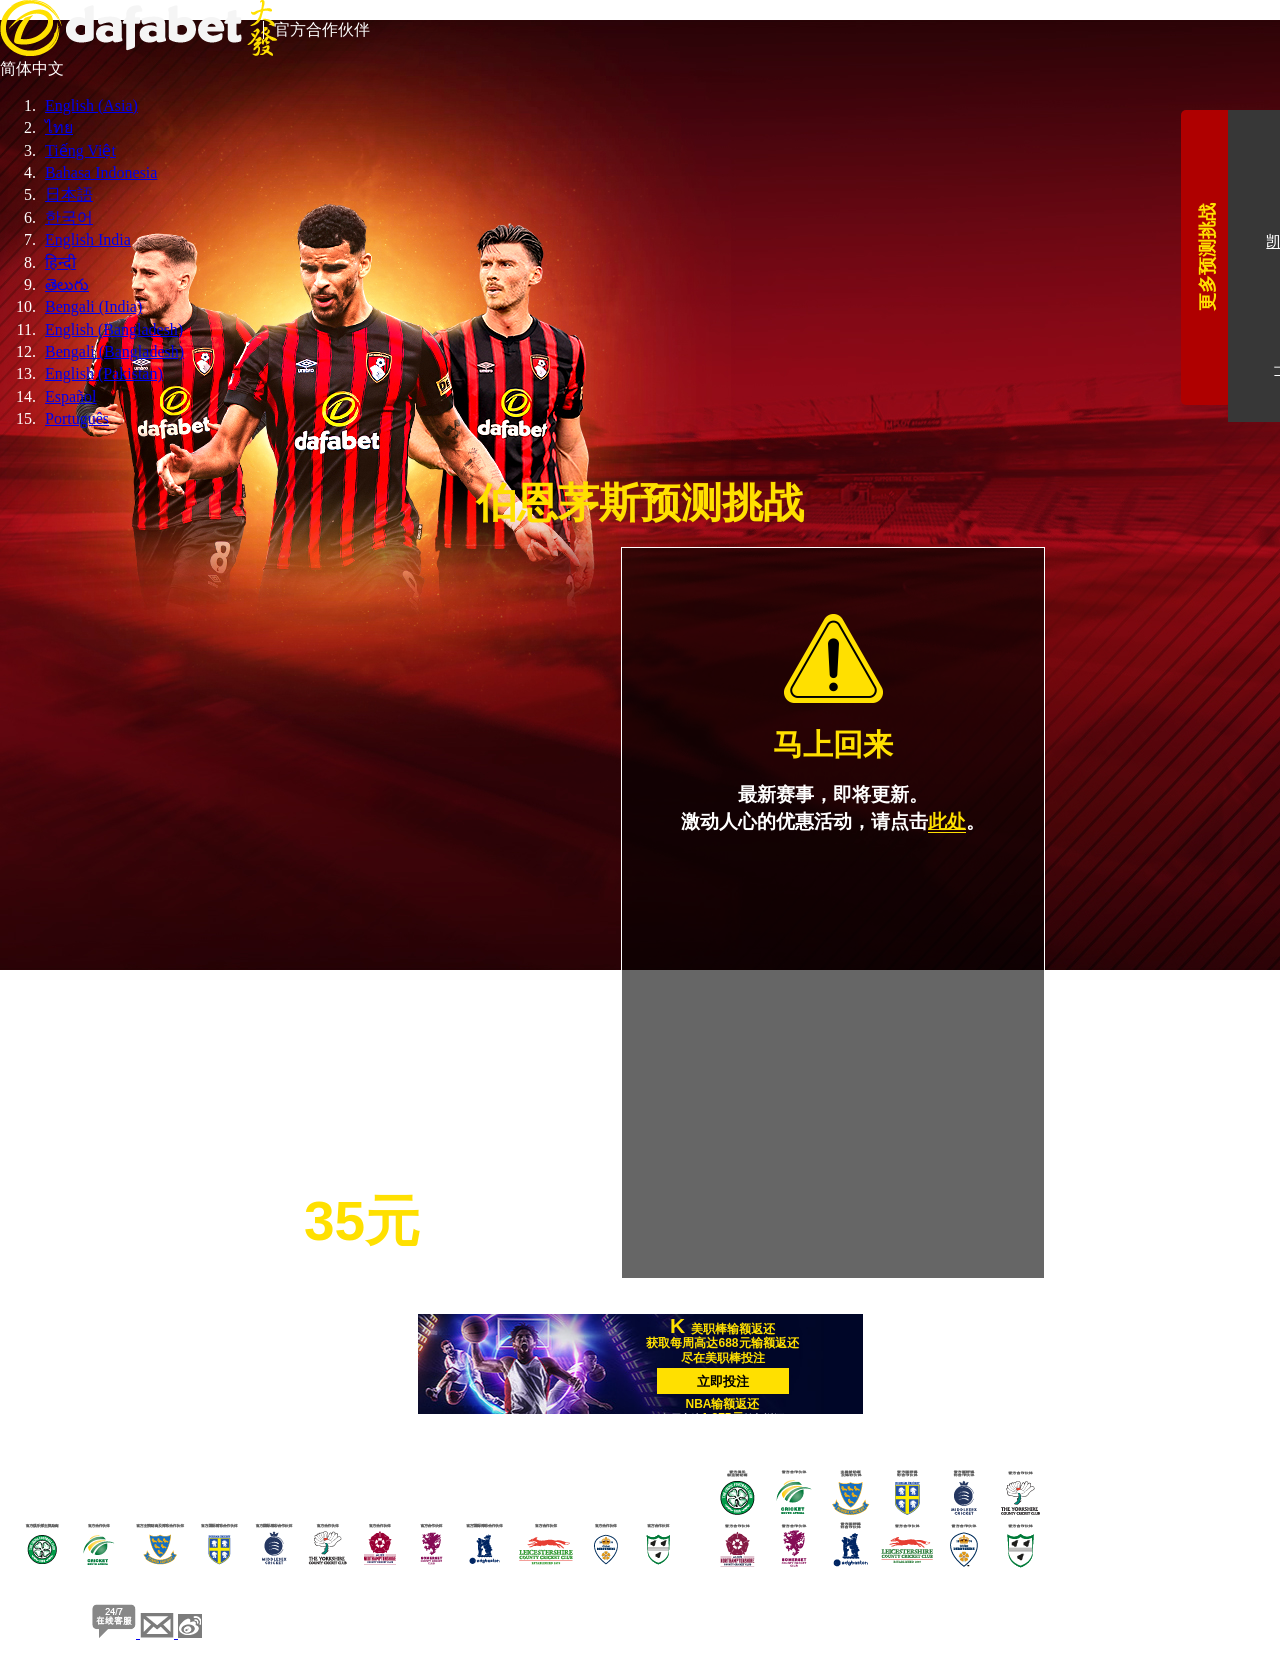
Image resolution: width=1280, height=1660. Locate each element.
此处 (947, 821)
